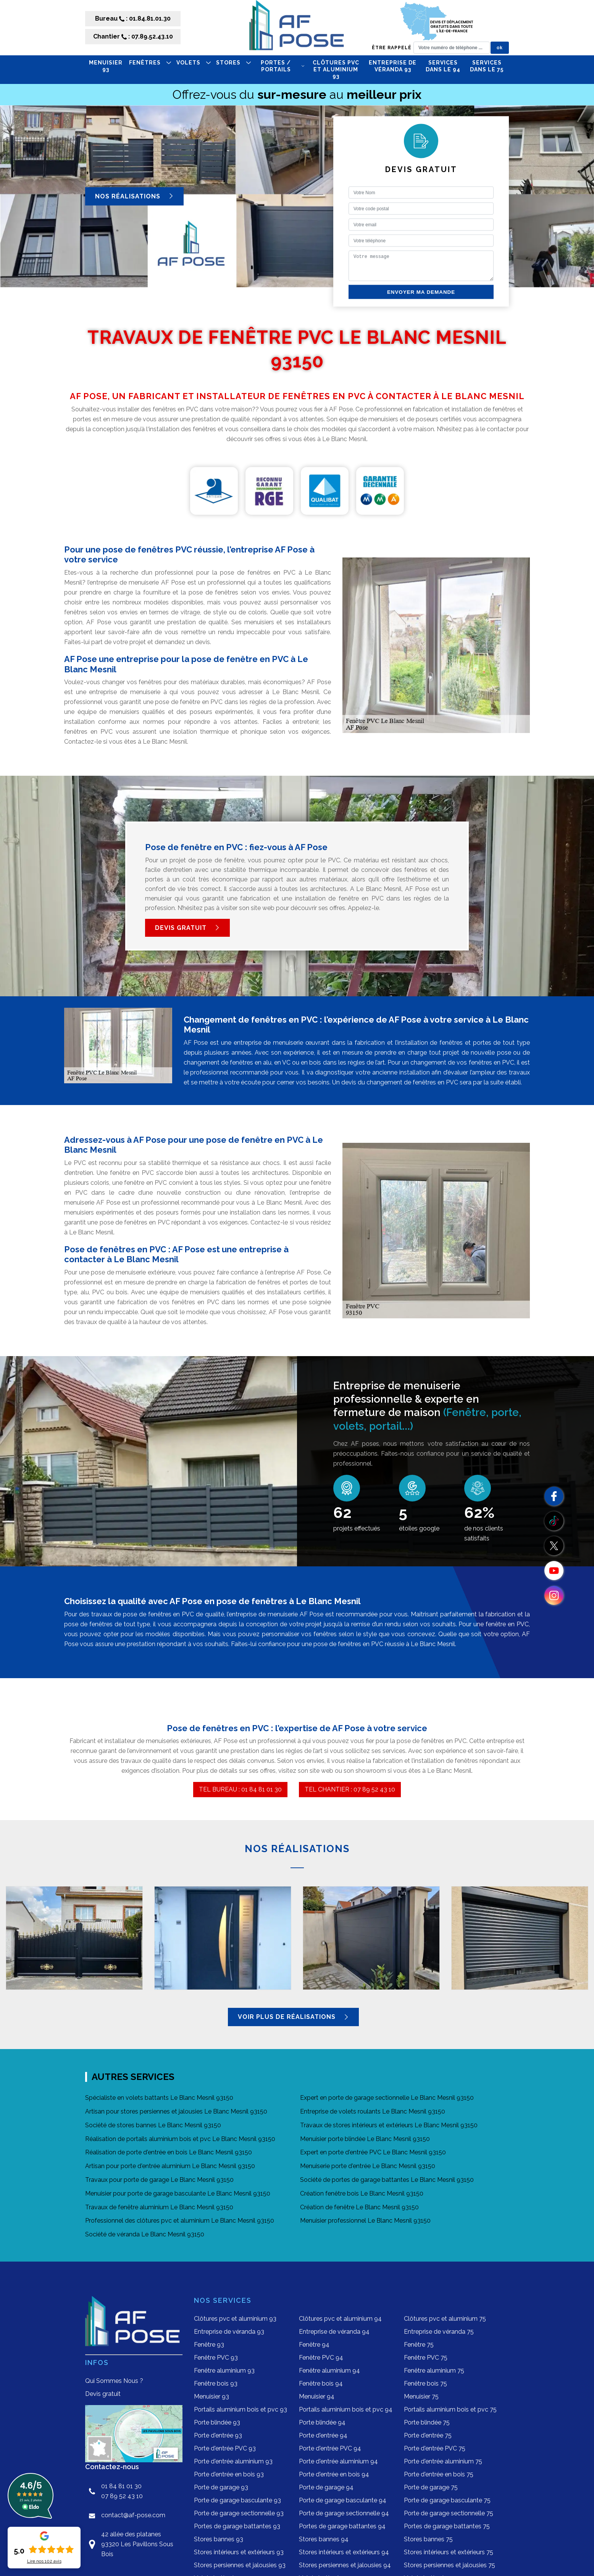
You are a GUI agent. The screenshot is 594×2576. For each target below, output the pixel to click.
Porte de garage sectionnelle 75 (448, 2513)
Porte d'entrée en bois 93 (229, 2474)
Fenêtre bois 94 (321, 2383)
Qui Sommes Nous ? (114, 2380)
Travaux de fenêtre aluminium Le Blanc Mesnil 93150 (159, 2207)
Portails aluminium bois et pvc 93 (240, 2409)
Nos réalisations (134, 196)
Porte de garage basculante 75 (447, 2500)
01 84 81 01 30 (121, 2486)
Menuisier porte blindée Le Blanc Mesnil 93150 (365, 2139)
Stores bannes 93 (218, 2539)
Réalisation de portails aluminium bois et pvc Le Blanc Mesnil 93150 (180, 2139)
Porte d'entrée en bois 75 (438, 2474)
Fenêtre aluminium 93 (224, 2370)
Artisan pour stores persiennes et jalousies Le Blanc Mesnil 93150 (176, 2111)
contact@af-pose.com (133, 2515)
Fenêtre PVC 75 (425, 2357)
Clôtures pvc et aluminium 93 (336, 69)
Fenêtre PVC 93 (216, 2357)
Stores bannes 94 (324, 2539)
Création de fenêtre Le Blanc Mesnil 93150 (359, 2207)
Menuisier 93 (106, 66)
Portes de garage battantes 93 (237, 2526)
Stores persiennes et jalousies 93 (240, 2565)
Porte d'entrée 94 (323, 2435)
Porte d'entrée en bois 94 (334, 2474)
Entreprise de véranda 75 (439, 2331)
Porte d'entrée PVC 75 (434, 2448)
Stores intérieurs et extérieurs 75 (448, 2552)
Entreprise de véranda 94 (334, 2331)
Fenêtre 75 (419, 2344)
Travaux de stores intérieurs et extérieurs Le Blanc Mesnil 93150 (389, 2125)
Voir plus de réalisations (293, 2016)
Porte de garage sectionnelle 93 (239, 2513)
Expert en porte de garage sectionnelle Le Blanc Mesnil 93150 (387, 2097)
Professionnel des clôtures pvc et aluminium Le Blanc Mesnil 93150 (179, 2220)
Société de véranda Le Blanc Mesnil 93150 (144, 2234)
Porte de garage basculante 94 (342, 2500)
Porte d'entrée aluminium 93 (233, 2461)
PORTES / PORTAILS (282, 66)
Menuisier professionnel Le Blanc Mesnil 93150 (365, 2220)
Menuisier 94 (316, 2396)
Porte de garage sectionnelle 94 (344, 2513)
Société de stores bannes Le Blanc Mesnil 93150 (153, 2125)
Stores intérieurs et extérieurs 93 (239, 2552)
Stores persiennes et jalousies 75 (449, 2565)
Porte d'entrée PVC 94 (330, 2448)
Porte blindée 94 (322, 2422)
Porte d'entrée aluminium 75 (443, 2461)
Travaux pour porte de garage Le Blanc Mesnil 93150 (159, 2179)
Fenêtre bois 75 (425, 2383)
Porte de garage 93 (221, 2487)
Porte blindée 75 (427, 2422)
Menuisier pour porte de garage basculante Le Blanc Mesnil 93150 (177, 2193)
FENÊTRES (150, 63)
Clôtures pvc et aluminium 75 (445, 2318)
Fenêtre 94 (314, 2344)
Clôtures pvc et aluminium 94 (340, 2318)
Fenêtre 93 (209, 2344)
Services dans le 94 (443, 66)
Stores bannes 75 (428, 2539)
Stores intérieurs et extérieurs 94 (344, 2552)
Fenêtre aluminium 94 (329, 2370)
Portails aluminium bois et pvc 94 (345, 2409)
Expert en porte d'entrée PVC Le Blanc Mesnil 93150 (373, 2152)
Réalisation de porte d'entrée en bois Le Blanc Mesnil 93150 (168, 2152)
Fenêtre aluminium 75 (434, 2370)
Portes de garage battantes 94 (342, 2526)
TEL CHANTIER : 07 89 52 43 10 (350, 1789)
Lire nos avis (44, 2561)
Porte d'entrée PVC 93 (225, 2448)
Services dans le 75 (487, 66)
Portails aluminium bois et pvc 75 (450, 2409)
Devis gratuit (187, 927)
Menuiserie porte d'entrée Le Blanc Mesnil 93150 (367, 2166)
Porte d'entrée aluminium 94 (338, 2461)
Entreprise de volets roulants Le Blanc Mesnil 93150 (372, 2111)
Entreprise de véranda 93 (392, 66)
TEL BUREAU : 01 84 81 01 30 (240, 1789)
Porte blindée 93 (217, 2422)
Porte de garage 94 (326, 2487)
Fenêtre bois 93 (215, 2383)
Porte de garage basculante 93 (237, 2500)
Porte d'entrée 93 (218, 2435)
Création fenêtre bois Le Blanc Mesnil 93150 (361, 2193)
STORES (233, 63)
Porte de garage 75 (431, 2487)
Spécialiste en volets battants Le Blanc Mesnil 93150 (159, 2097)
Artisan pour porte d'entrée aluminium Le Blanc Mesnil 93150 (170, 2166)
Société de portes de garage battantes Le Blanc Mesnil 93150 (387, 2179)
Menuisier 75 (421, 2396)
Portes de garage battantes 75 (447, 2526)
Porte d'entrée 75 (428, 2435)
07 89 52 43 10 (122, 2496)
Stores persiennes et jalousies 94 (345, 2565)
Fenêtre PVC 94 (321, 2357)
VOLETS (193, 63)
